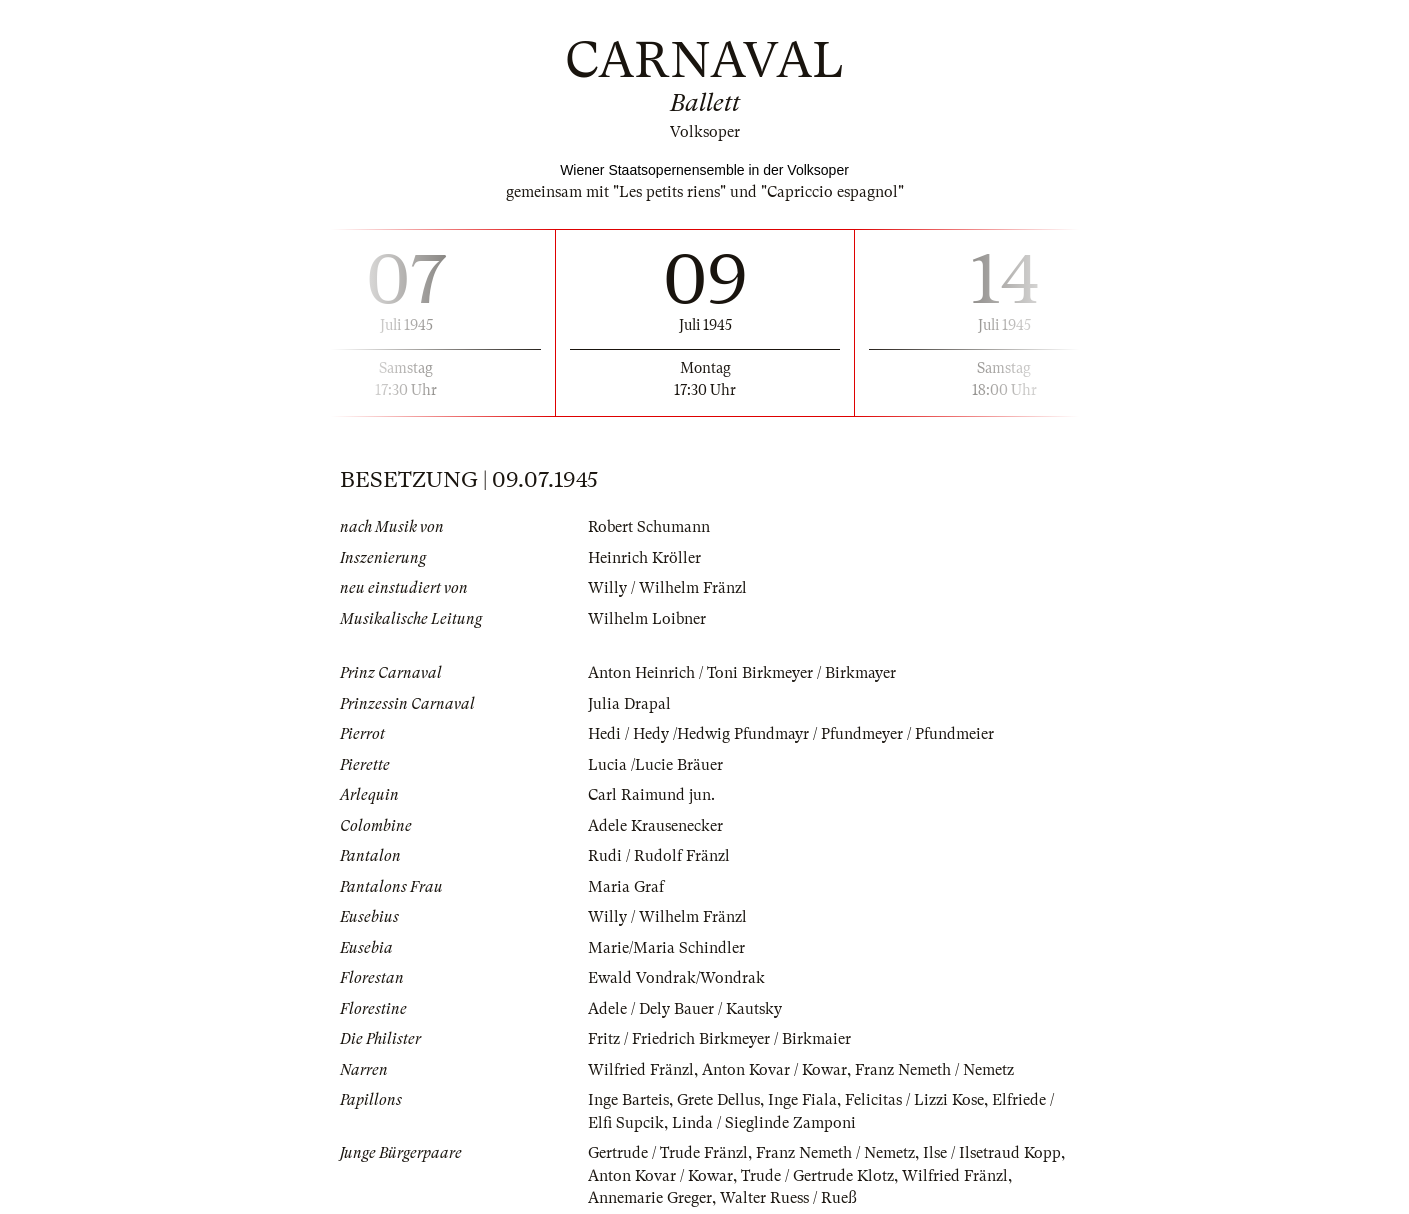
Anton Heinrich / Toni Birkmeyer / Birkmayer (742, 673)
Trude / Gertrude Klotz (817, 1176)
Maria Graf (626, 887)
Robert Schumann (649, 527)
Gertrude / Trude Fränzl (668, 1153)
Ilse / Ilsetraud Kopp (992, 1153)
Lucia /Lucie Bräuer (655, 765)
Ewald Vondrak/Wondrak (676, 978)
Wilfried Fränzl (641, 1070)
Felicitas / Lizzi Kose (914, 1100)
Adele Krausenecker (655, 826)
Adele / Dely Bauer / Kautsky (685, 1009)
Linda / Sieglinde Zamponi (764, 1123)
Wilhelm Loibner (647, 619)
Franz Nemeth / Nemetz (934, 1070)
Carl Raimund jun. (651, 795)
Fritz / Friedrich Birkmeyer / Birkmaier (719, 1039)
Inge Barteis (628, 1100)
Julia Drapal (629, 704)
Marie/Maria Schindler (666, 948)
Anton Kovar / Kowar (774, 1070)
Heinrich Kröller (644, 558)
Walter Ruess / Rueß (788, 1198)
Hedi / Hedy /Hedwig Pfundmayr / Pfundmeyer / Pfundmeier (791, 734)
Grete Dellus (718, 1100)
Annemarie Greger (650, 1198)
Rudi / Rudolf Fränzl (659, 856)
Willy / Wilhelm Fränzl (667, 588)
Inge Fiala (802, 1100)
